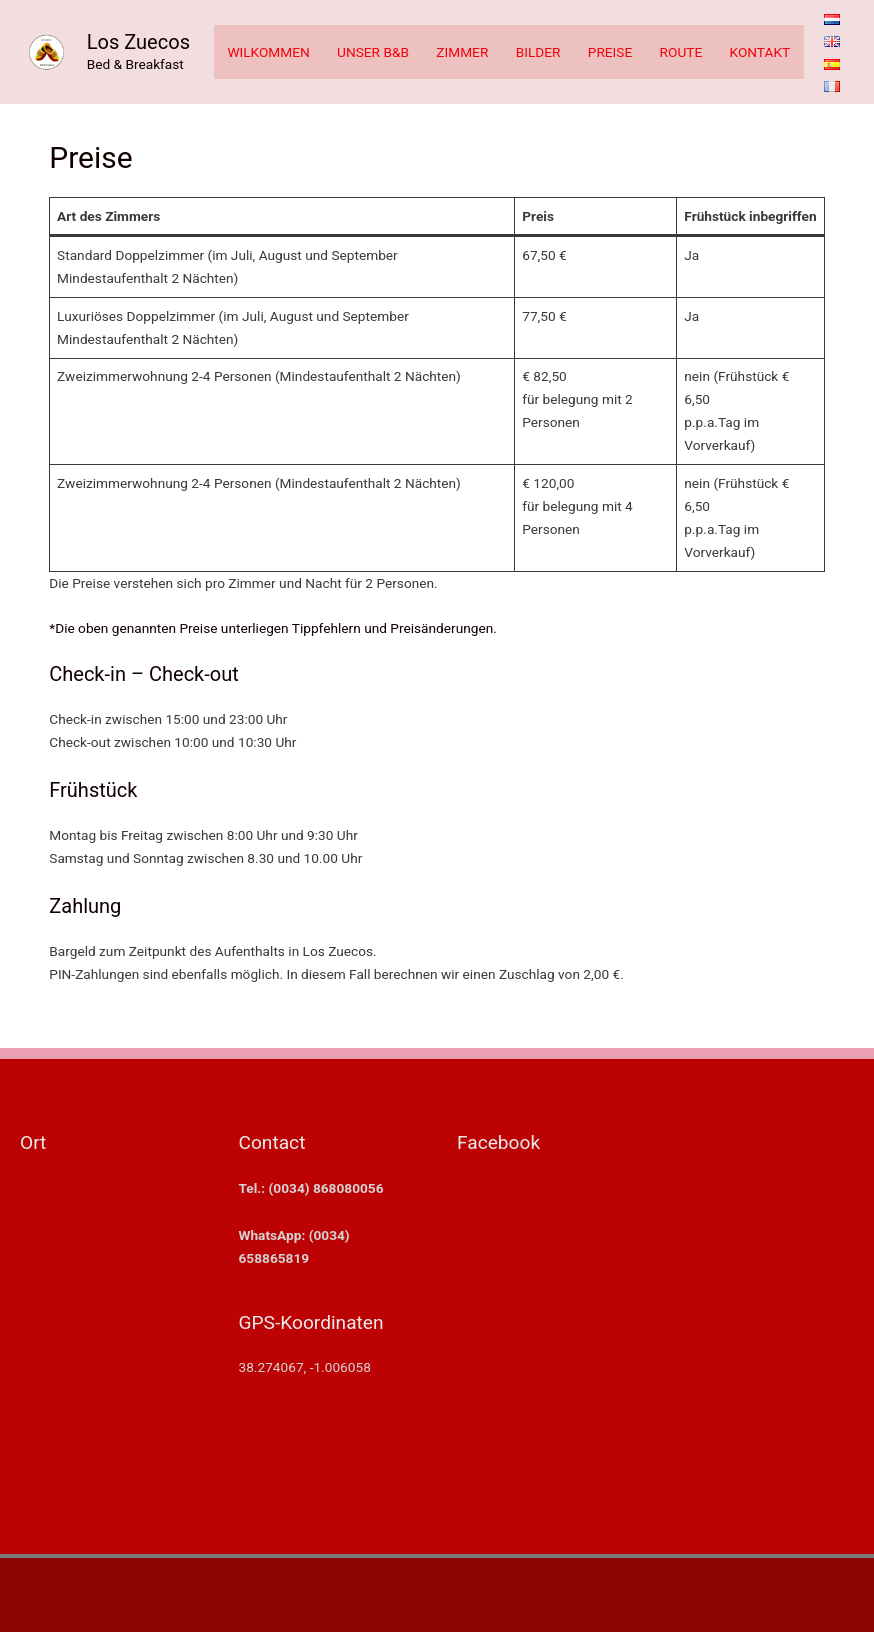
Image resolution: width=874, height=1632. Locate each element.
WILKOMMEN (268, 52)
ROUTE (681, 52)
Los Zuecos (138, 42)
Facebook (498, 1142)
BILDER (538, 52)
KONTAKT (760, 52)
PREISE (610, 52)
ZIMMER (462, 52)
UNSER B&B (373, 52)
